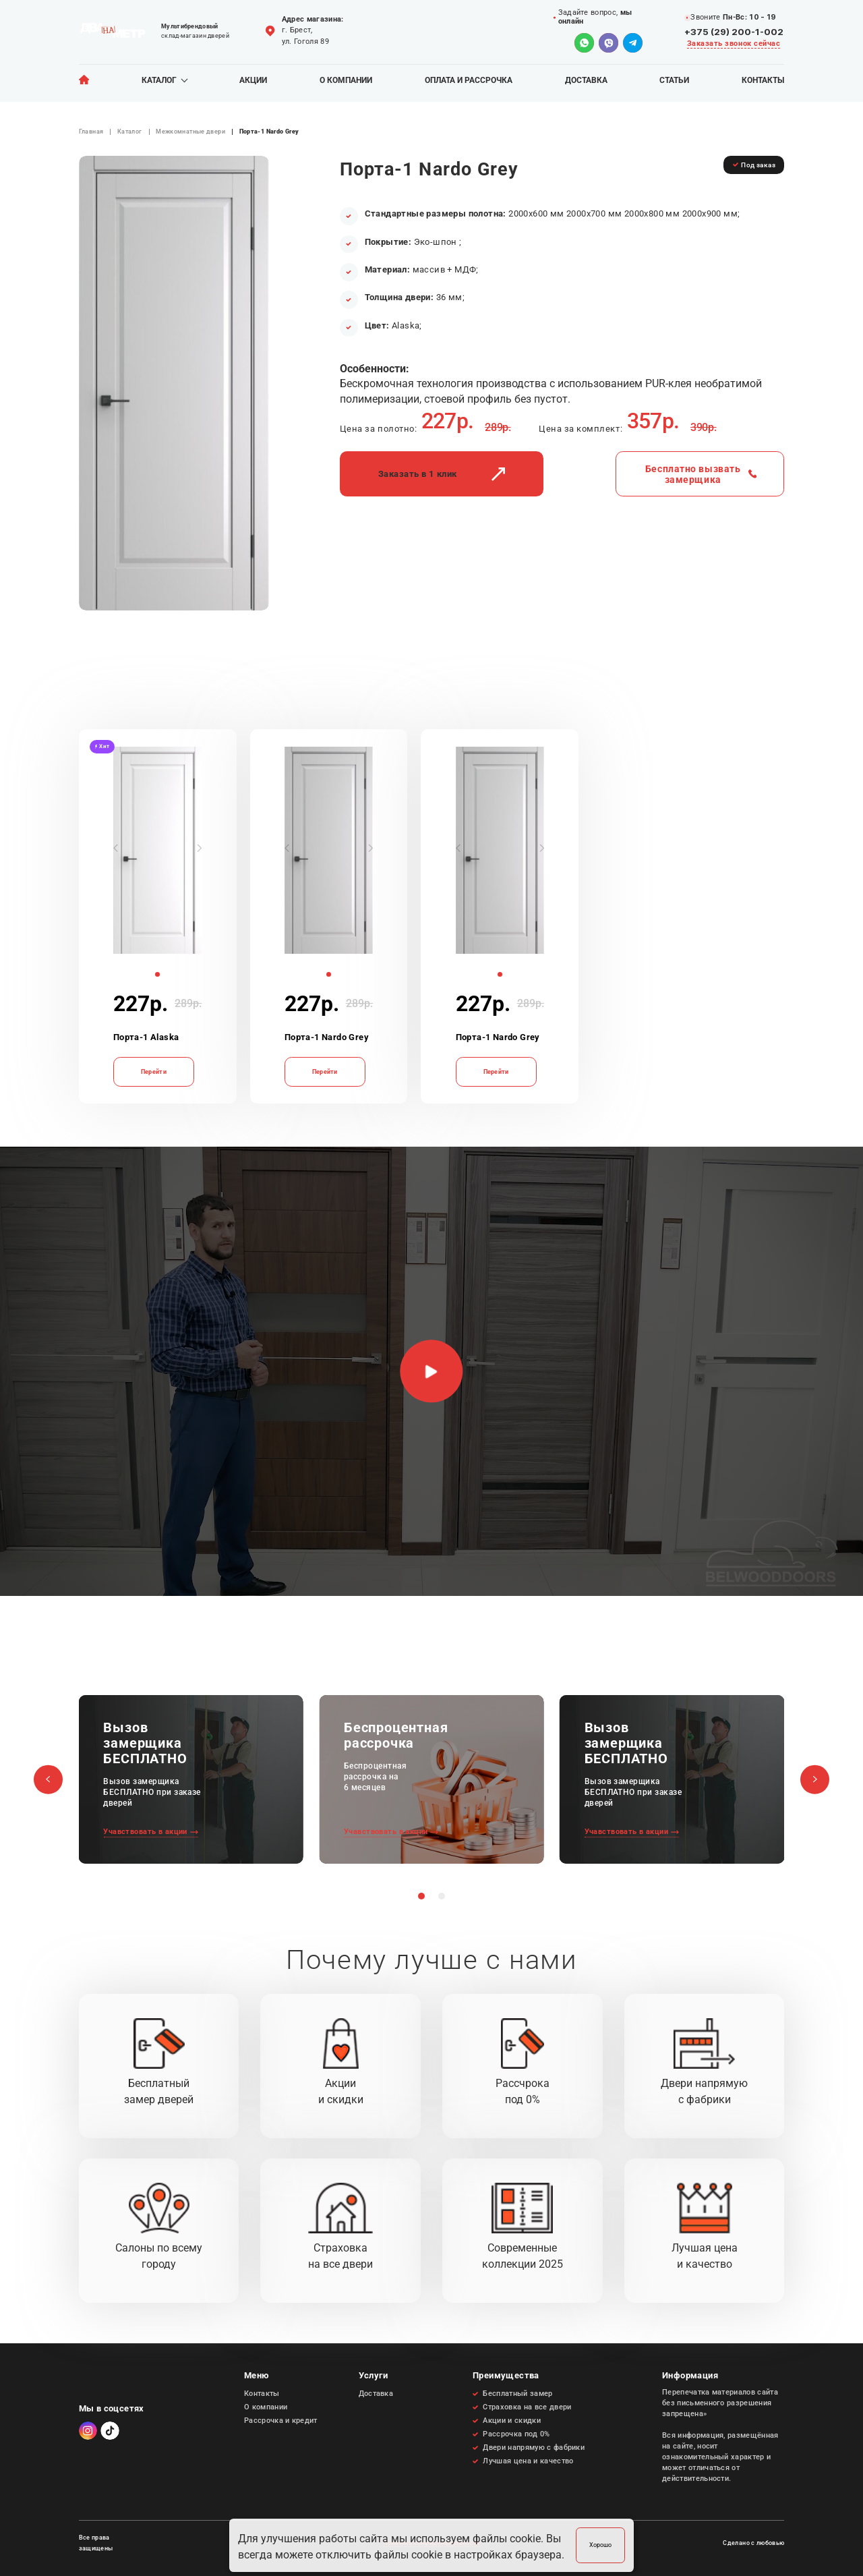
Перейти (154, 1071)
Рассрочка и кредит (281, 2420)
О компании (346, 80)
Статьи (674, 80)
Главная (91, 131)
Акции (253, 80)
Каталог (159, 80)
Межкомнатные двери (190, 131)
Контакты (763, 80)
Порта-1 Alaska (146, 1037)
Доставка (586, 80)
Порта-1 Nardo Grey (327, 1037)
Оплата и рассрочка (468, 80)
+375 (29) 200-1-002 (733, 31)
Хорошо (600, 2544)
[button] (115, 847)
